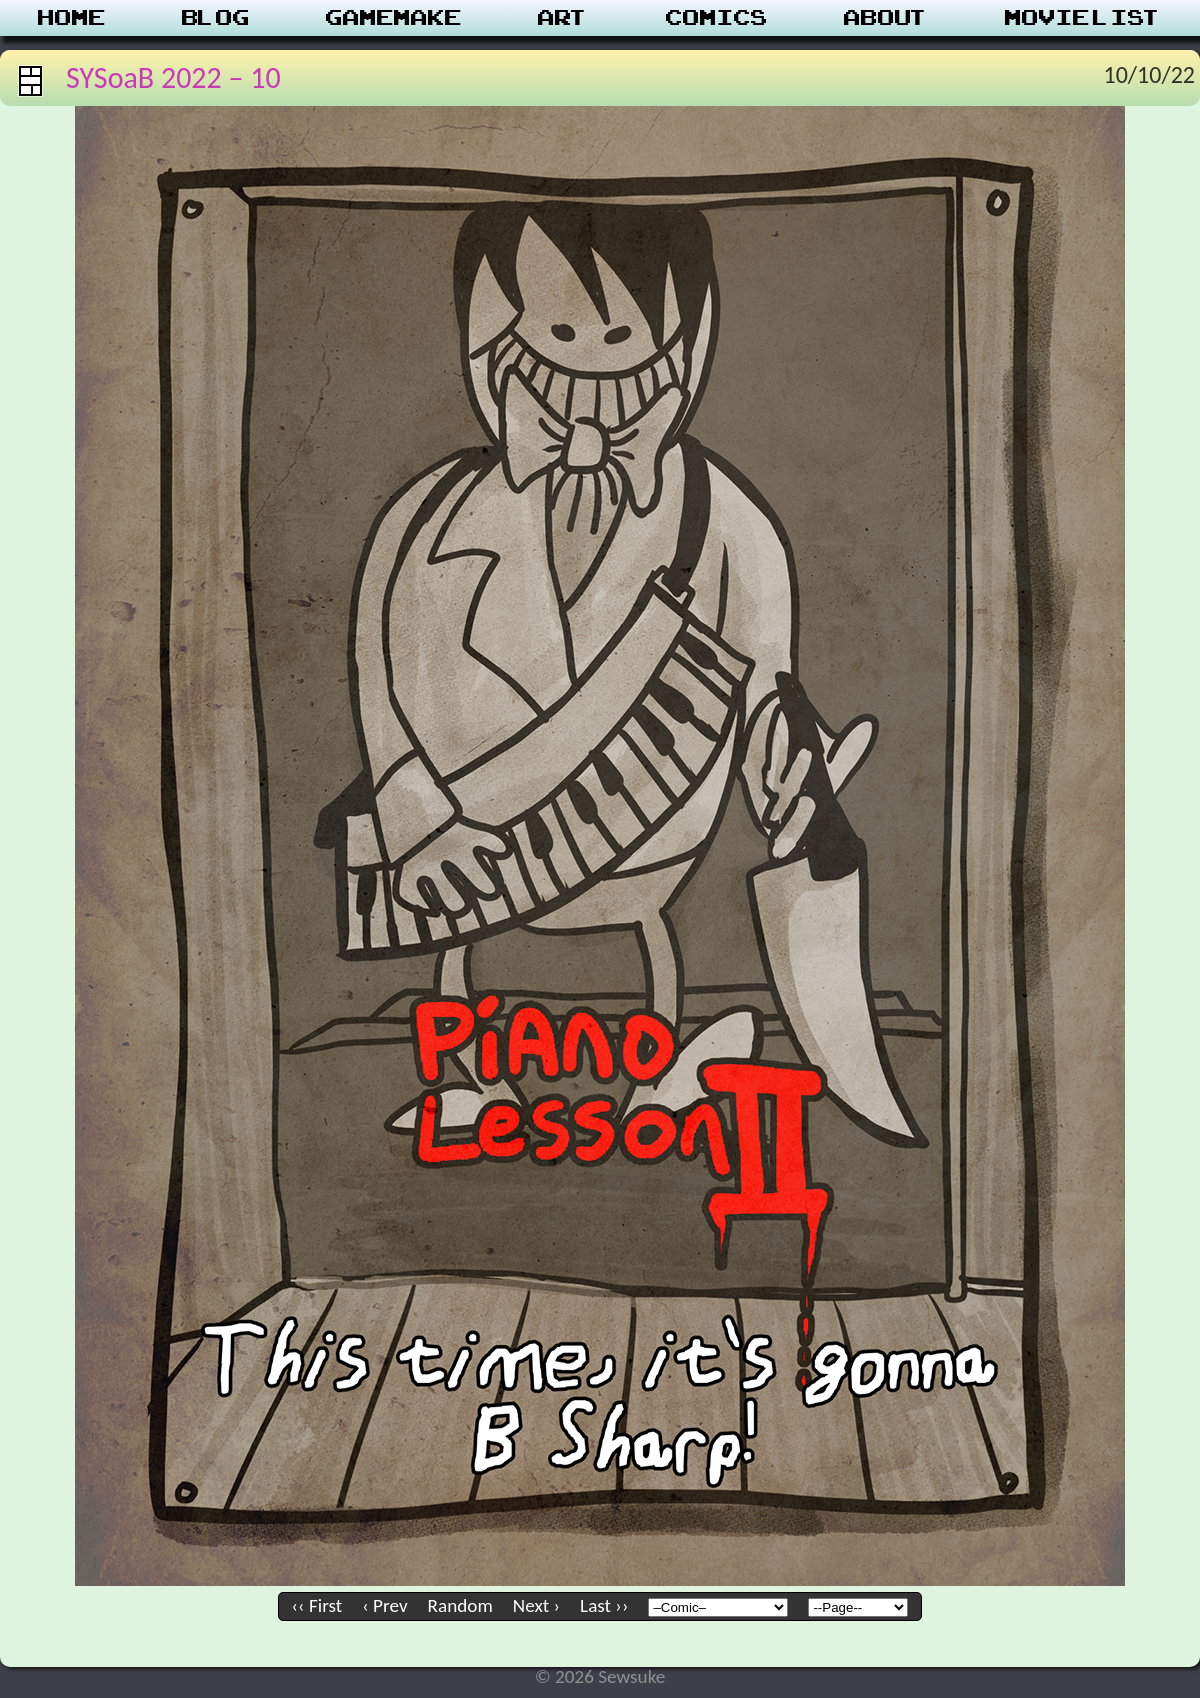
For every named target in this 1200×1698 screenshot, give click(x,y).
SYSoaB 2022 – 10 (173, 77)
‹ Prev (384, 1605)
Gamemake (394, 18)
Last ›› (604, 1605)
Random (460, 1605)
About (886, 18)
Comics (717, 18)
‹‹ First (317, 1605)
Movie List (1083, 18)
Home (72, 18)
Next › (536, 1605)
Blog (216, 18)
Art (563, 18)
